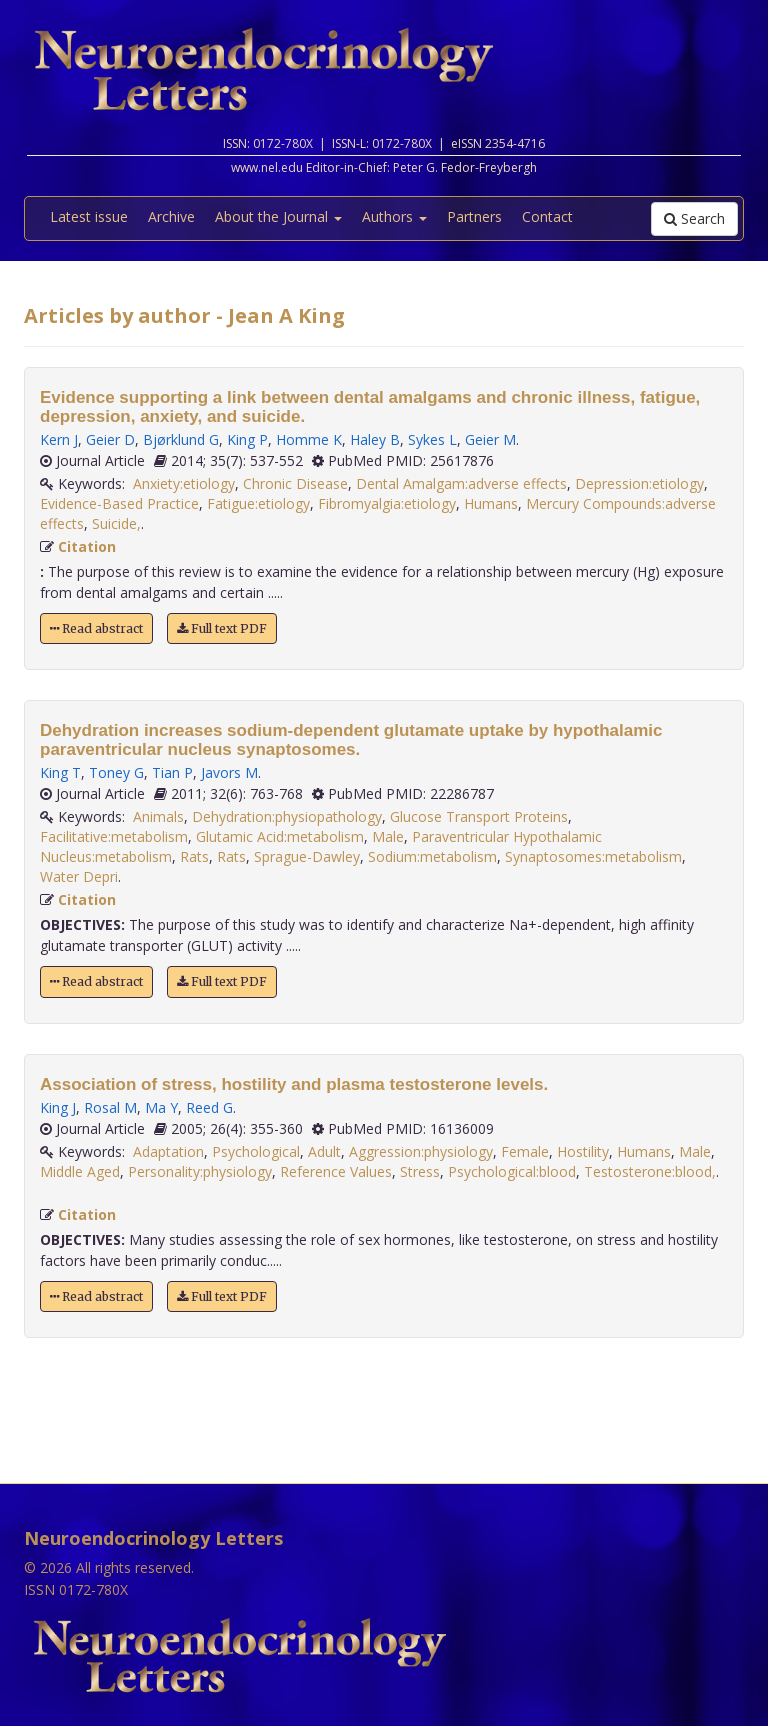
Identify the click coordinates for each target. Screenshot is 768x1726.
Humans (491, 503)
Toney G (116, 772)
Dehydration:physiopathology (287, 816)
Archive (171, 216)
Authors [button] (394, 216)
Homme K (309, 439)
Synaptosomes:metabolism (593, 856)
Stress (420, 1171)
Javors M (229, 772)
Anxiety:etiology (184, 483)
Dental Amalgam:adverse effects (461, 483)
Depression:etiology (639, 483)
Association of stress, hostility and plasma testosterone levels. (294, 1084)
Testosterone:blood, (650, 1171)
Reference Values (336, 1171)
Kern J (59, 439)
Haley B (375, 439)
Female (525, 1151)
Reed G (209, 1107)
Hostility (583, 1151)
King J (58, 1107)
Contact (547, 216)
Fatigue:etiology (258, 503)
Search (694, 218)
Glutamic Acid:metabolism (280, 836)
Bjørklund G (181, 439)
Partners (474, 216)
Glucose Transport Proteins (479, 816)
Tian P (172, 772)
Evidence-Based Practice (119, 503)
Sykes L (432, 439)
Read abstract (96, 628)
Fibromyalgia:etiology (387, 503)
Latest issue (89, 216)
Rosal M (110, 1107)
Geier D (110, 439)
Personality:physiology (200, 1171)
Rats (194, 856)
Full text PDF (222, 628)
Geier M (490, 439)
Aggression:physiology (421, 1151)
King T (60, 772)
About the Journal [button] (278, 216)
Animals (158, 816)
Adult (324, 1151)
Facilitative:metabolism (114, 836)
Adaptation (168, 1151)
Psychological (256, 1151)
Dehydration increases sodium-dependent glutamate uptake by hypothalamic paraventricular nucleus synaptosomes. (351, 740)
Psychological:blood (512, 1171)
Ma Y (161, 1107)
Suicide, (116, 523)
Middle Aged (80, 1171)
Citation (87, 546)
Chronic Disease (295, 483)
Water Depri (79, 876)
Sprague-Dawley (307, 856)
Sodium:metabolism (432, 856)
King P (247, 439)
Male (388, 836)
